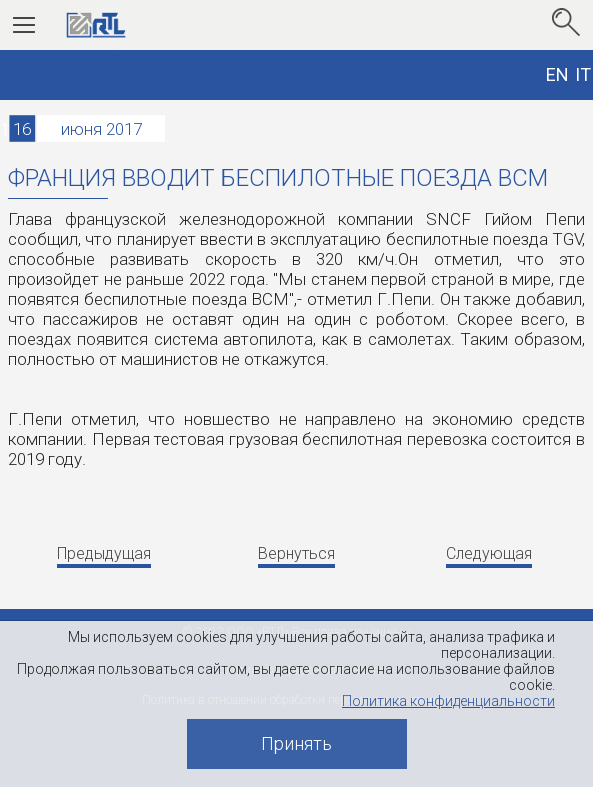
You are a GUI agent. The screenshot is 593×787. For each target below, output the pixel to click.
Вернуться (296, 553)
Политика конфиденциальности (448, 701)
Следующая (489, 553)
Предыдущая (104, 553)
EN (557, 74)
